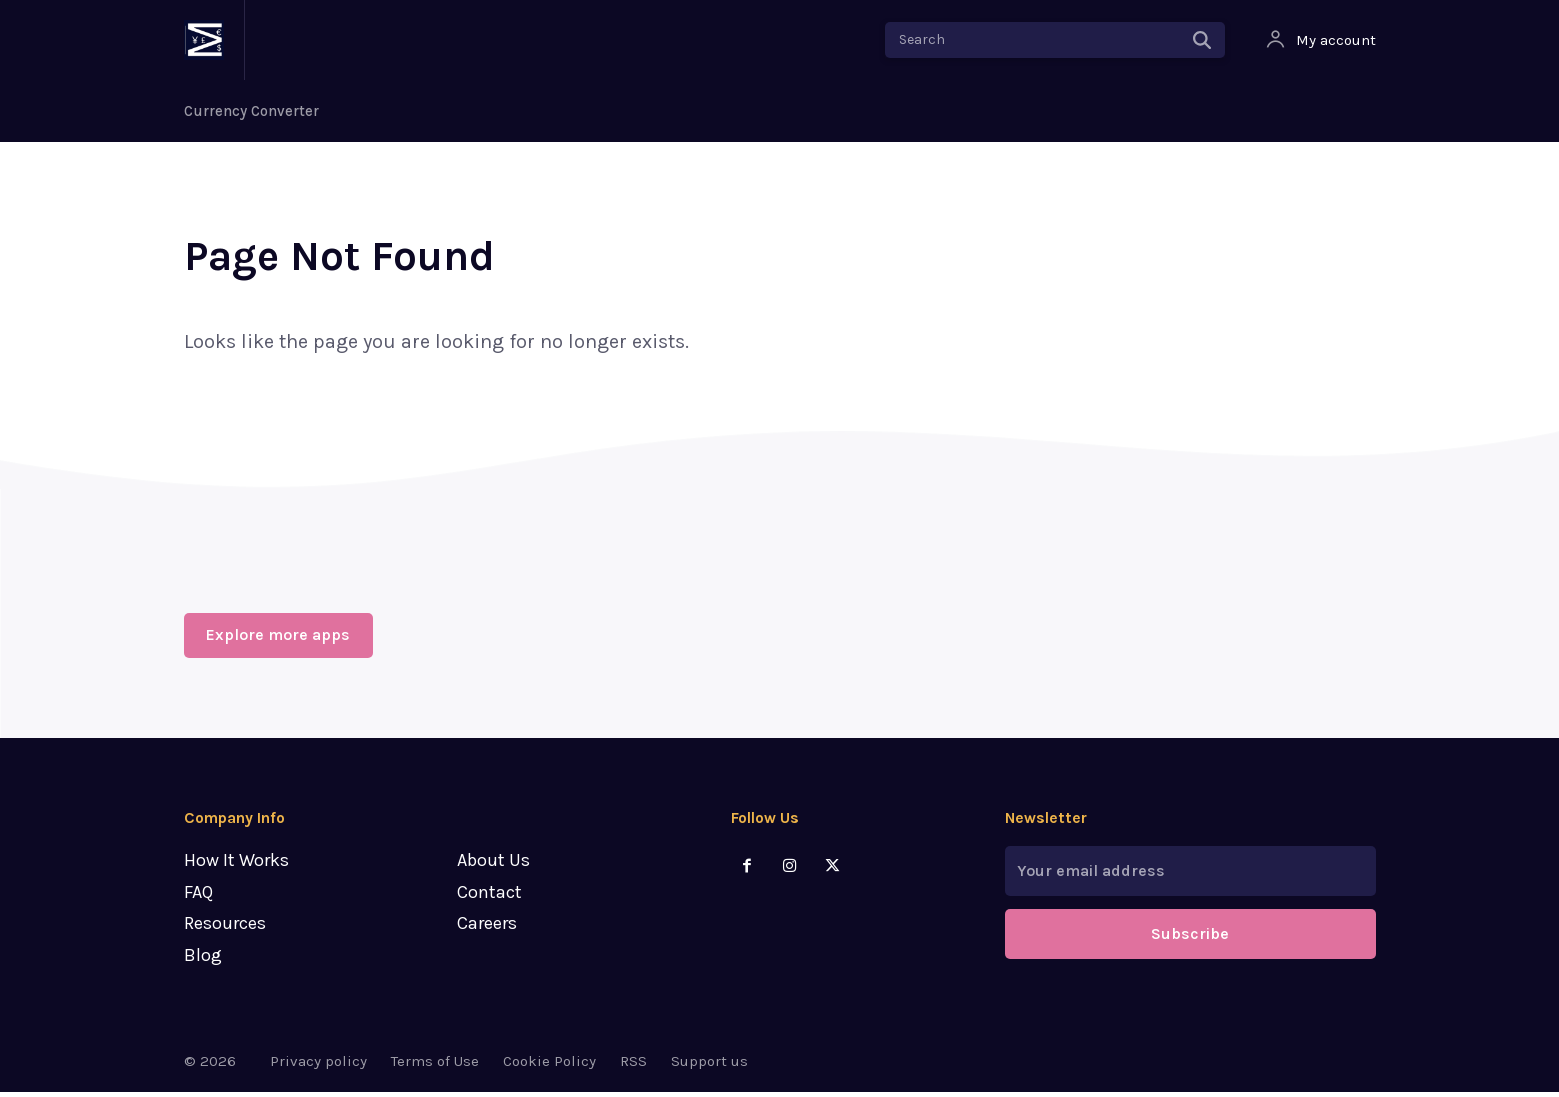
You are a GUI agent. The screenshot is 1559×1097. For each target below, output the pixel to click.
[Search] (1202, 40)
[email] (1190, 877)
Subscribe (1190, 939)
